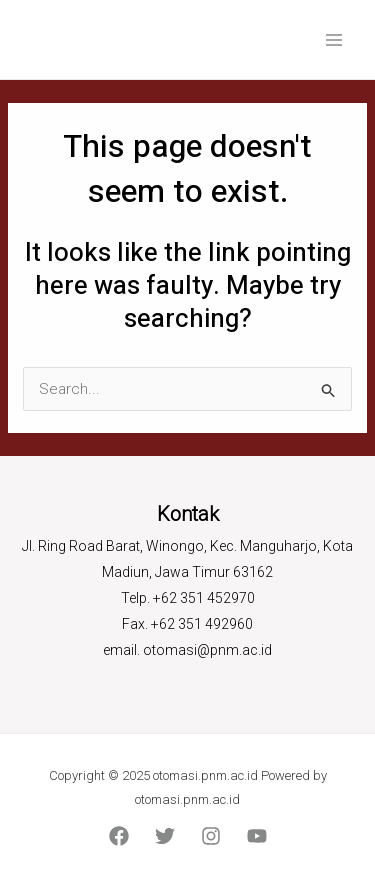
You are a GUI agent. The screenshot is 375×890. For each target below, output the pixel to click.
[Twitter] (165, 836)
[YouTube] (257, 836)
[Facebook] (119, 836)
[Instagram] (211, 836)
